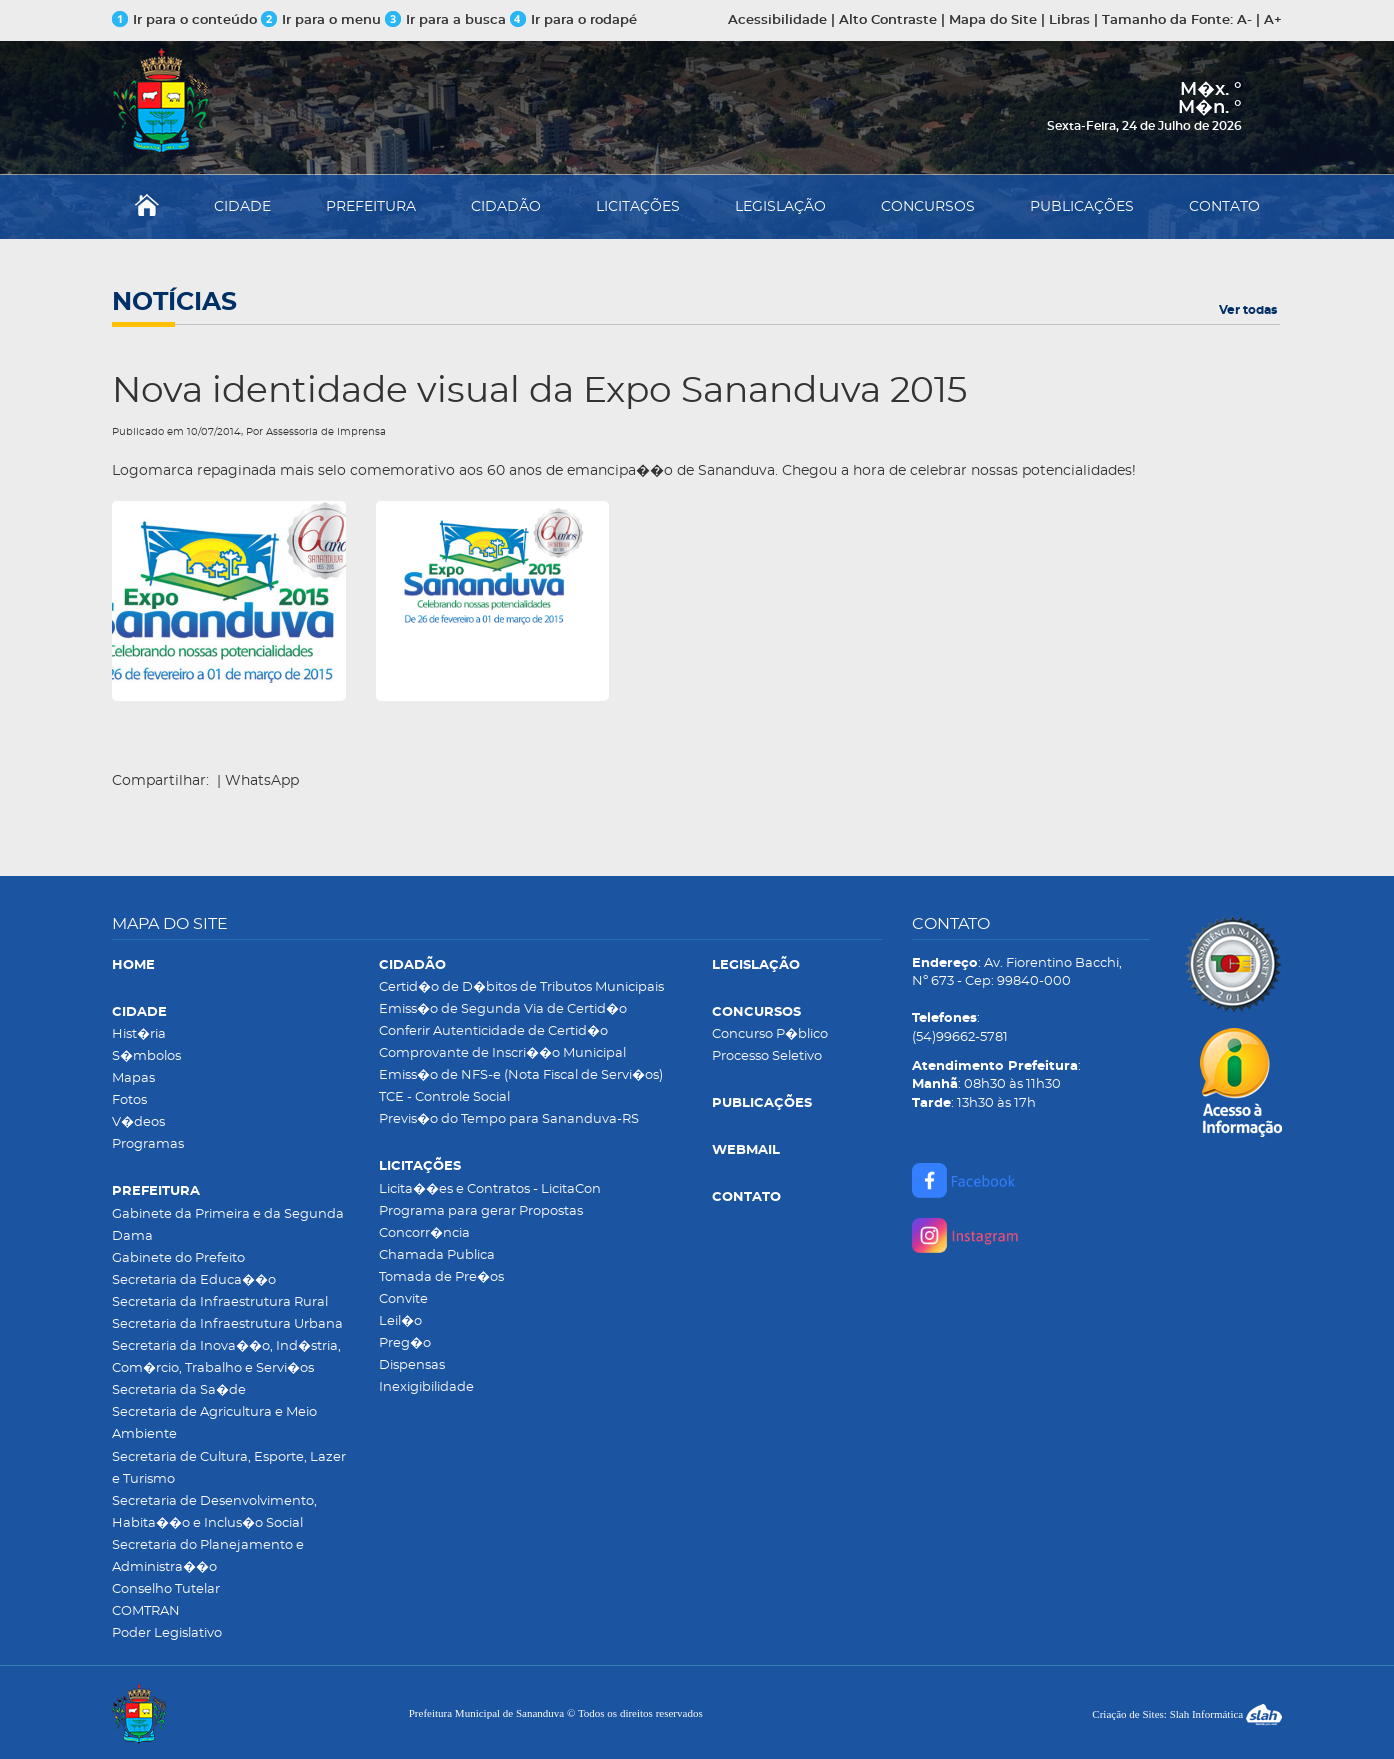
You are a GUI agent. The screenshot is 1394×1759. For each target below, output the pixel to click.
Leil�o (400, 1321)
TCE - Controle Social (444, 1097)
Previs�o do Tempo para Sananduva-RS (509, 1119)
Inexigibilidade (426, 1387)
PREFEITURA (371, 207)
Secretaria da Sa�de (179, 1390)
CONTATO (1224, 207)
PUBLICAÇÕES (1082, 207)
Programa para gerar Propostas (481, 1211)
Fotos (129, 1100)
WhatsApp (262, 781)
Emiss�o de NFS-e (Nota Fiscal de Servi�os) (521, 1075)
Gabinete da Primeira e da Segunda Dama (228, 1225)
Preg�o (405, 1343)
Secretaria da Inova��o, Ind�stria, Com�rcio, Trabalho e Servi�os (226, 1357)
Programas (148, 1144)
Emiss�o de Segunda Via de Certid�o (503, 1009)
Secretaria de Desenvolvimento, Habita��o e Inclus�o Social (214, 1512)
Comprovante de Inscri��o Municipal (502, 1053)
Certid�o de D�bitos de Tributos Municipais (521, 987)
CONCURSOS (928, 207)
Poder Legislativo (167, 1633)
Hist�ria (139, 1034)
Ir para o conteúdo (184, 20)
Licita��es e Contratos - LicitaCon (490, 1189)
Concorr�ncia (424, 1233)
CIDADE (242, 207)
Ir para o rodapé (573, 20)
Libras (1069, 20)
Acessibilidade (777, 20)
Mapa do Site (993, 20)
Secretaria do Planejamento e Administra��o (208, 1556)
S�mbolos (146, 1056)
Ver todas (1248, 310)
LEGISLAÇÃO (780, 207)
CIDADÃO (506, 207)
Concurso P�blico (770, 1034)
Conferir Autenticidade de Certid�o (493, 1031)
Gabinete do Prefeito (178, 1258)
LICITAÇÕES (638, 207)
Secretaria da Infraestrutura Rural (220, 1302)
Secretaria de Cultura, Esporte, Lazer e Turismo (229, 1468)
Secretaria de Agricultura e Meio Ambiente (214, 1423)
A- (1244, 20)
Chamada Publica (437, 1255)
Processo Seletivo (767, 1056)
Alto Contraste (888, 20)
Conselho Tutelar (166, 1589)
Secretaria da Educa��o (194, 1280)
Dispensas (412, 1365)
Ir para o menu (323, 20)
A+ (1273, 20)
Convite (403, 1299)
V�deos (138, 1122)
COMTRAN (146, 1611)
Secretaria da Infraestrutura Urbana (227, 1324)
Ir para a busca (445, 20)
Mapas (133, 1078)
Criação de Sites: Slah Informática (1187, 1714)
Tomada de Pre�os (441, 1277)
